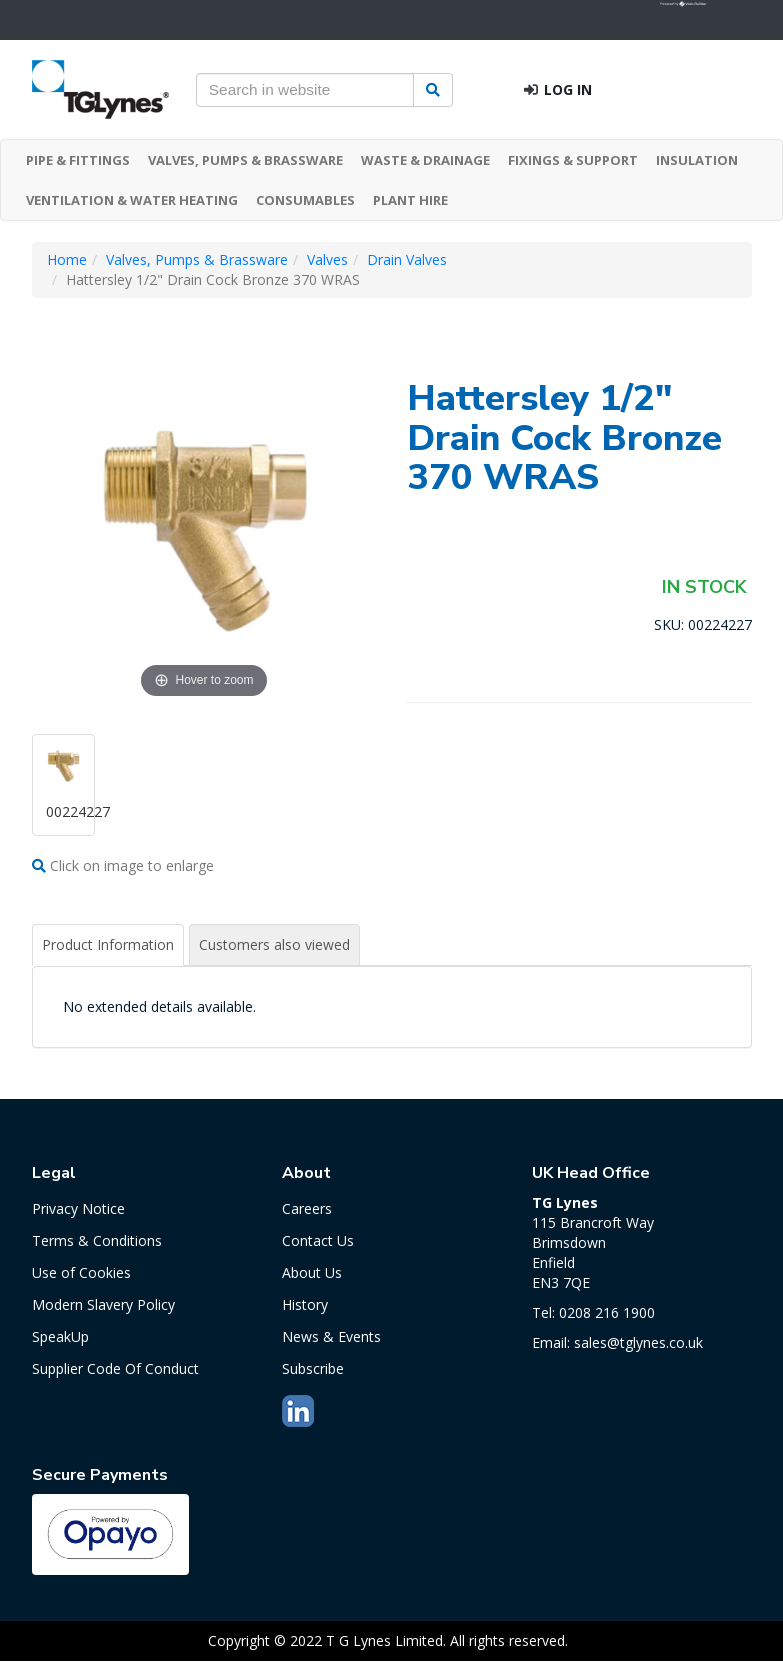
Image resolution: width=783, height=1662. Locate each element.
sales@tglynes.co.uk (638, 1342)
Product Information (108, 944)
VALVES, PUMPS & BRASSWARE (245, 160)
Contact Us (318, 1240)
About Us (312, 1272)
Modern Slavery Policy (103, 1304)
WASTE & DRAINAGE (425, 160)
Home (67, 259)
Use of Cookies (81, 1272)
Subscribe (313, 1368)
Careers (307, 1208)
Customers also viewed (274, 944)
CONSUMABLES (305, 200)
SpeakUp (60, 1336)
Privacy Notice (78, 1208)
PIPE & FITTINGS (78, 160)
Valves (327, 259)
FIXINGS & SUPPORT (573, 160)
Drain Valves (407, 259)
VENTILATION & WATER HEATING (132, 200)
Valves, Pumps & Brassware (197, 259)
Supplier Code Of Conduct (115, 1368)
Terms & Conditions (97, 1240)
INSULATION (697, 160)
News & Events (331, 1336)
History (305, 1304)
